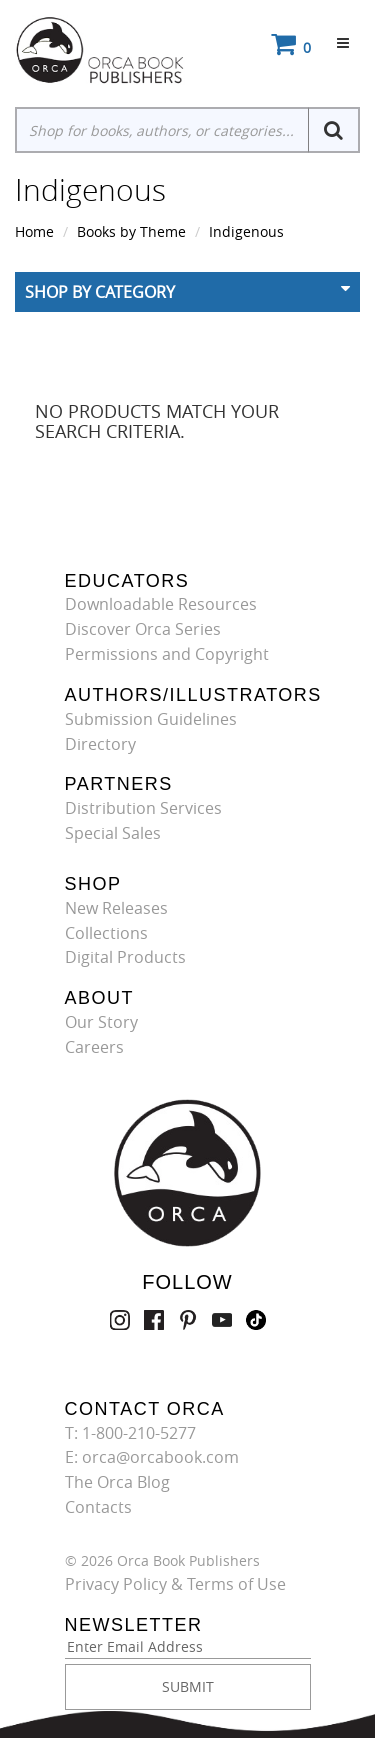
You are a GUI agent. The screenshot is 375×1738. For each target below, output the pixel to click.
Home (34, 231)
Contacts (98, 1507)
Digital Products (125, 957)
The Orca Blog (117, 1482)
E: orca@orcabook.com (152, 1457)
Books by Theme (131, 231)
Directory (100, 744)
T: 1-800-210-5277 (130, 1433)
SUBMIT (188, 1686)
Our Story (101, 1022)
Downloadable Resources (161, 604)
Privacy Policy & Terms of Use (175, 1584)
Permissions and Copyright (167, 654)
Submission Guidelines (151, 719)
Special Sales (113, 833)
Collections (106, 933)
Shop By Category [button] (100, 292)
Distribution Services (143, 808)
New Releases (116, 908)
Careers (94, 1047)
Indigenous (246, 231)
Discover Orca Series (143, 629)
